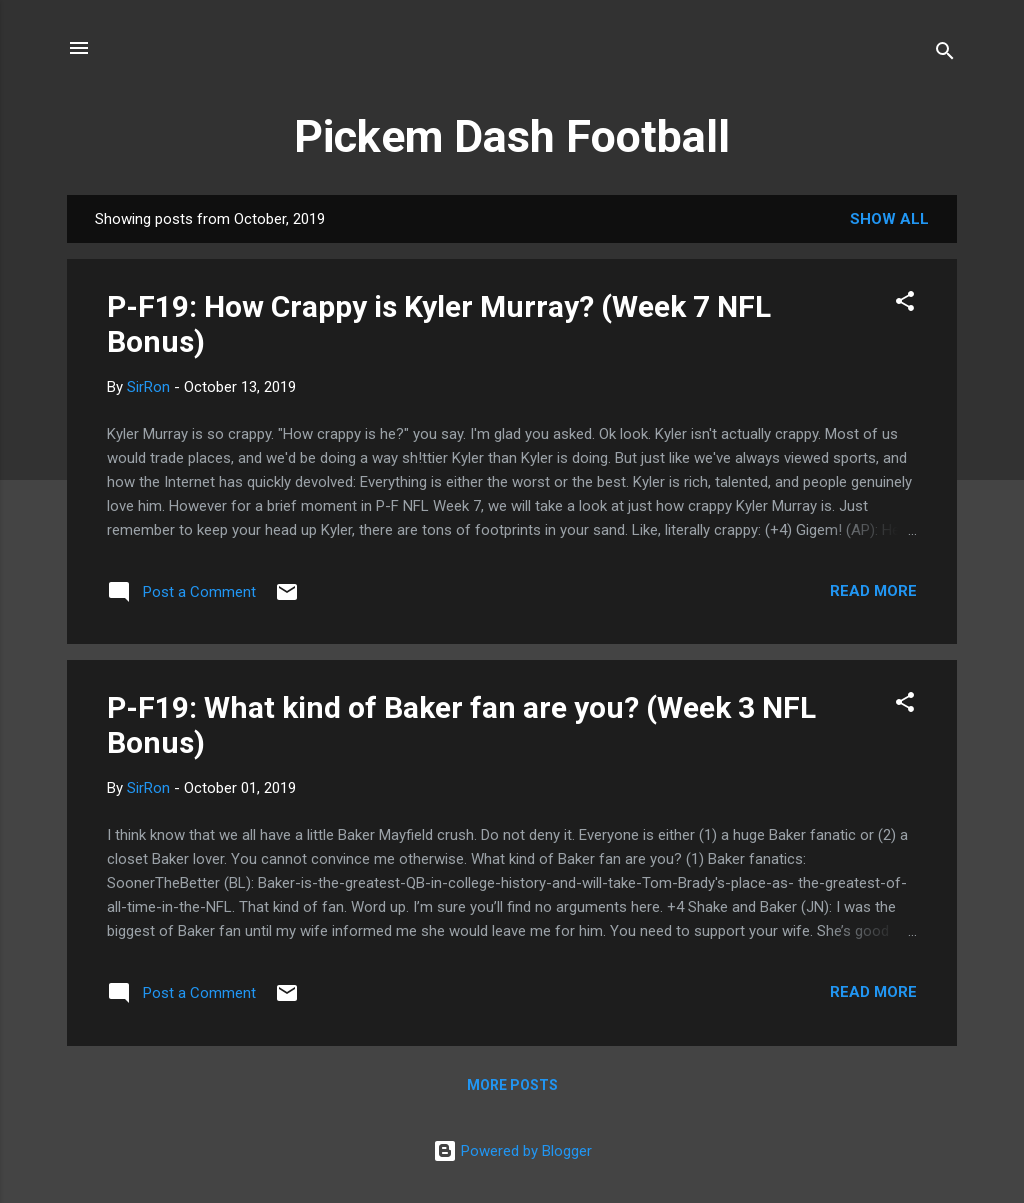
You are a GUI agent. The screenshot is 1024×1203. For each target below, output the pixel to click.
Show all (889, 219)
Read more (873, 591)
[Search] (945, 54)
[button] (905, 304)
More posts (512, 1085)
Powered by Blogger (512, 1151)
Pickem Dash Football (512, 136)
